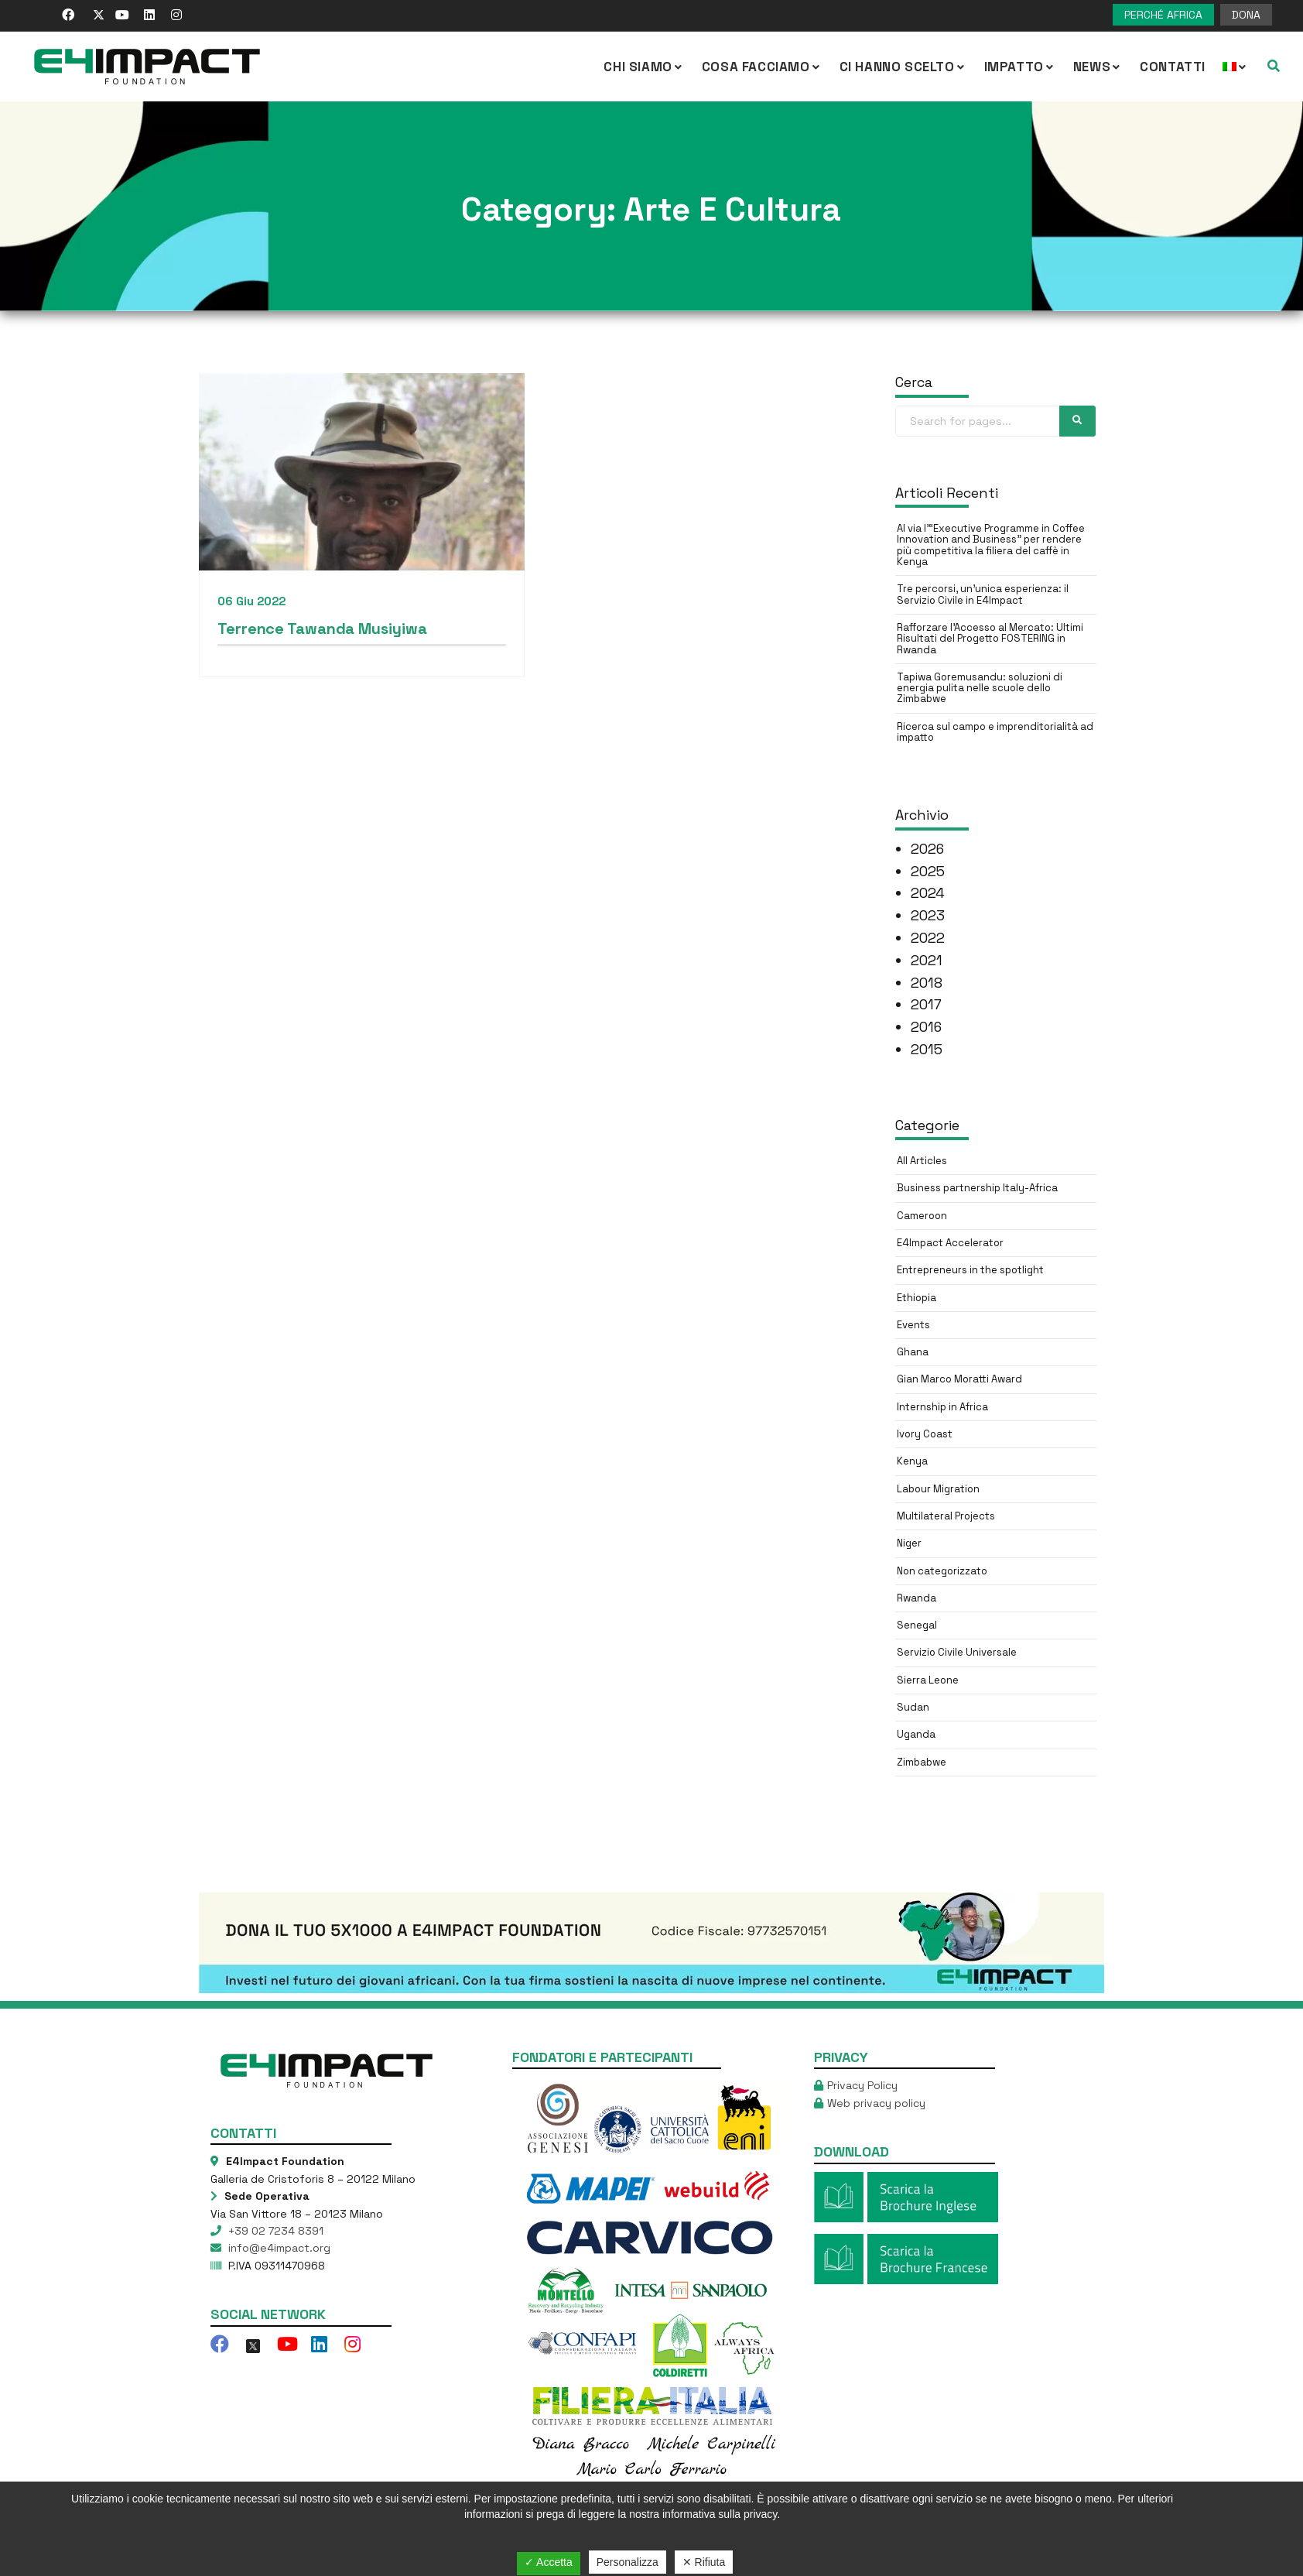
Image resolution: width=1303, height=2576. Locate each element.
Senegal (917, 1625)
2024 (928, 893)
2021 (926, 960)
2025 (928, 871)
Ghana (913, 1351)
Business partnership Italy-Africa (977, 1187)
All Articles (922, 1160)
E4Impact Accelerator (950, 1242)
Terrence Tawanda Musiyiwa (322, 628)
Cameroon (922, 1215)
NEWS (1098, 66)
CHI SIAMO (644, 66)
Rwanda (916, 1598)
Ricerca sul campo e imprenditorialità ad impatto (995, 732)
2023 (928, 915)
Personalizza (627, 2562)
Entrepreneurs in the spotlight (970, 1269)
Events (913, 1324)
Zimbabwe (921, 1762)
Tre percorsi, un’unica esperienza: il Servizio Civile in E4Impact (983, 594)
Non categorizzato (942, 1570)
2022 (928, 938)
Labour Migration (938, 1488)
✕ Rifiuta (704, 2562)
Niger (909, 1543)
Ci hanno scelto (903, 66)
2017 (926, 1004)
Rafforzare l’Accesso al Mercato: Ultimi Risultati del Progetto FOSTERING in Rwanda (990, 638)
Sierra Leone (928, 1680)
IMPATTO (1020, 66)
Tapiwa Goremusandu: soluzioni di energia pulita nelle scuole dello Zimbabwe (979, 688)
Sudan (913, 1707)
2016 (926, 1027)
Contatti (1173, 66)
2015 (926, 1049)
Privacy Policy (862, 2085)
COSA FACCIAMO (762, 66)
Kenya (912, 1461)
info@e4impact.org (277, 2248)
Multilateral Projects (946, 1516)
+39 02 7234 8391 (274, 2231)
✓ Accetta (549, 2562)
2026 (927, 849)
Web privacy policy (876, 2103)
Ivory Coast (924, 1433)
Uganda (916, 1734)
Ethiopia (916, 1297)
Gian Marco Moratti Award (959, 1379)
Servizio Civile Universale (957, 1652)
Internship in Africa (942, 1406)
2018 (926, 983)
